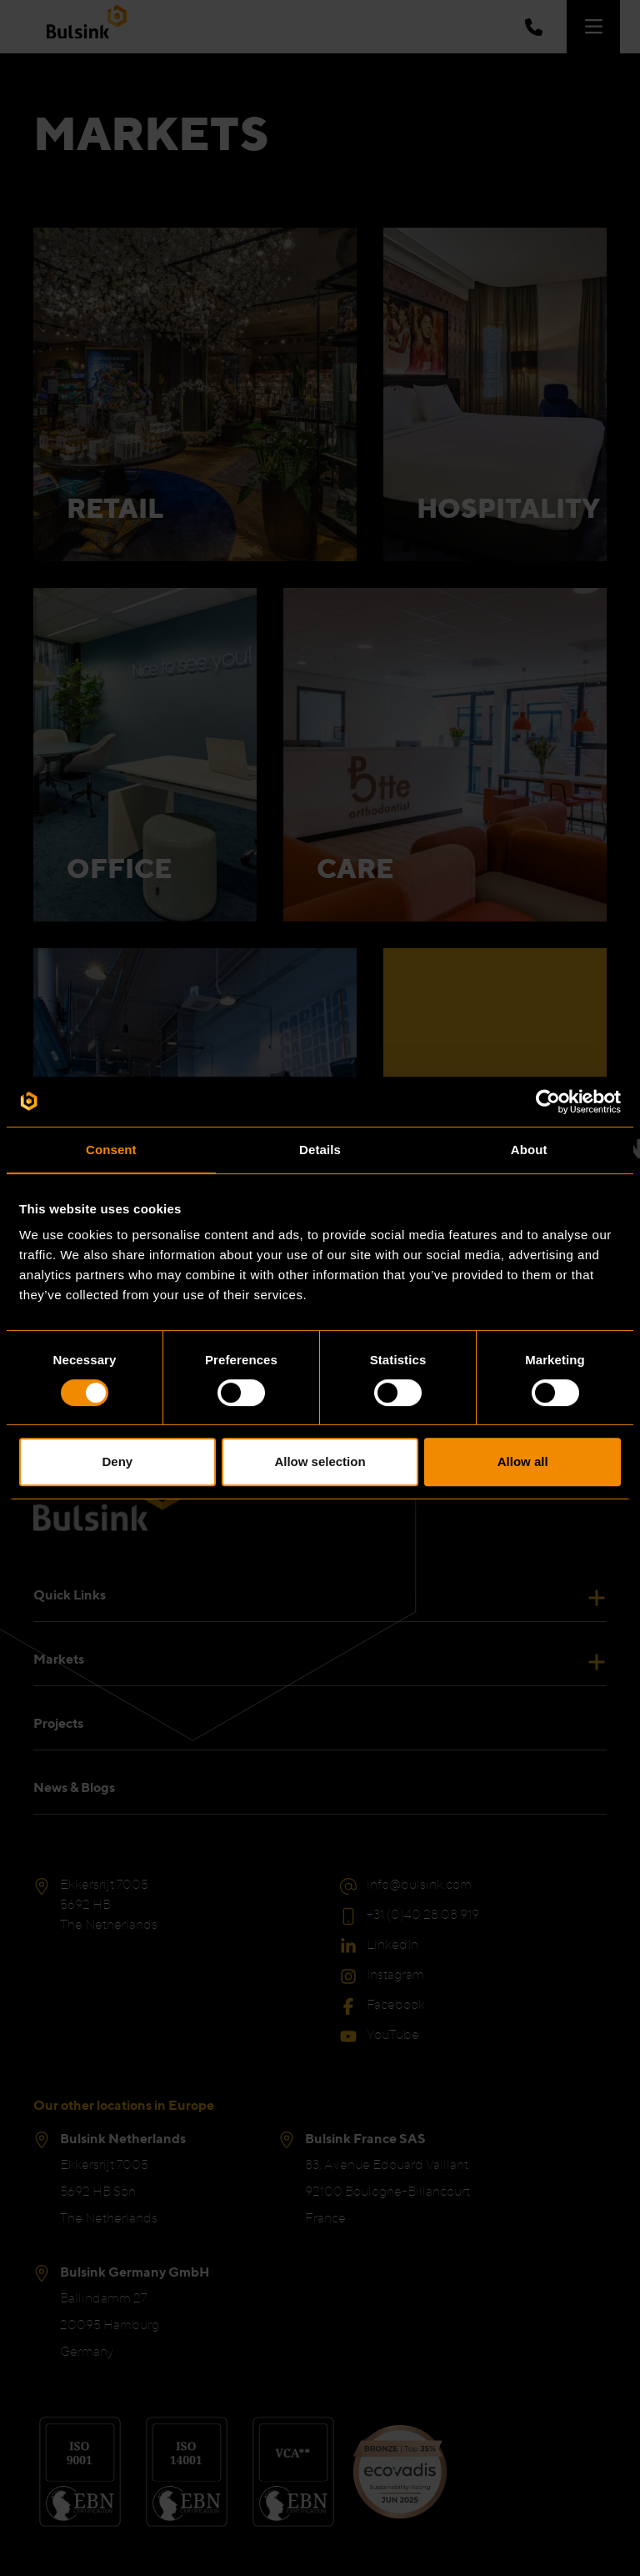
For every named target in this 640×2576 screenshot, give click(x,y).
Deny (117, 1461)
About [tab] (529, 1149)
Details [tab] (320, 1149)
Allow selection (319, 1461)
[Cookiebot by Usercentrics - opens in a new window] (548, 1101)
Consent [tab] (111, 1149)
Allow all (523, 1461)
